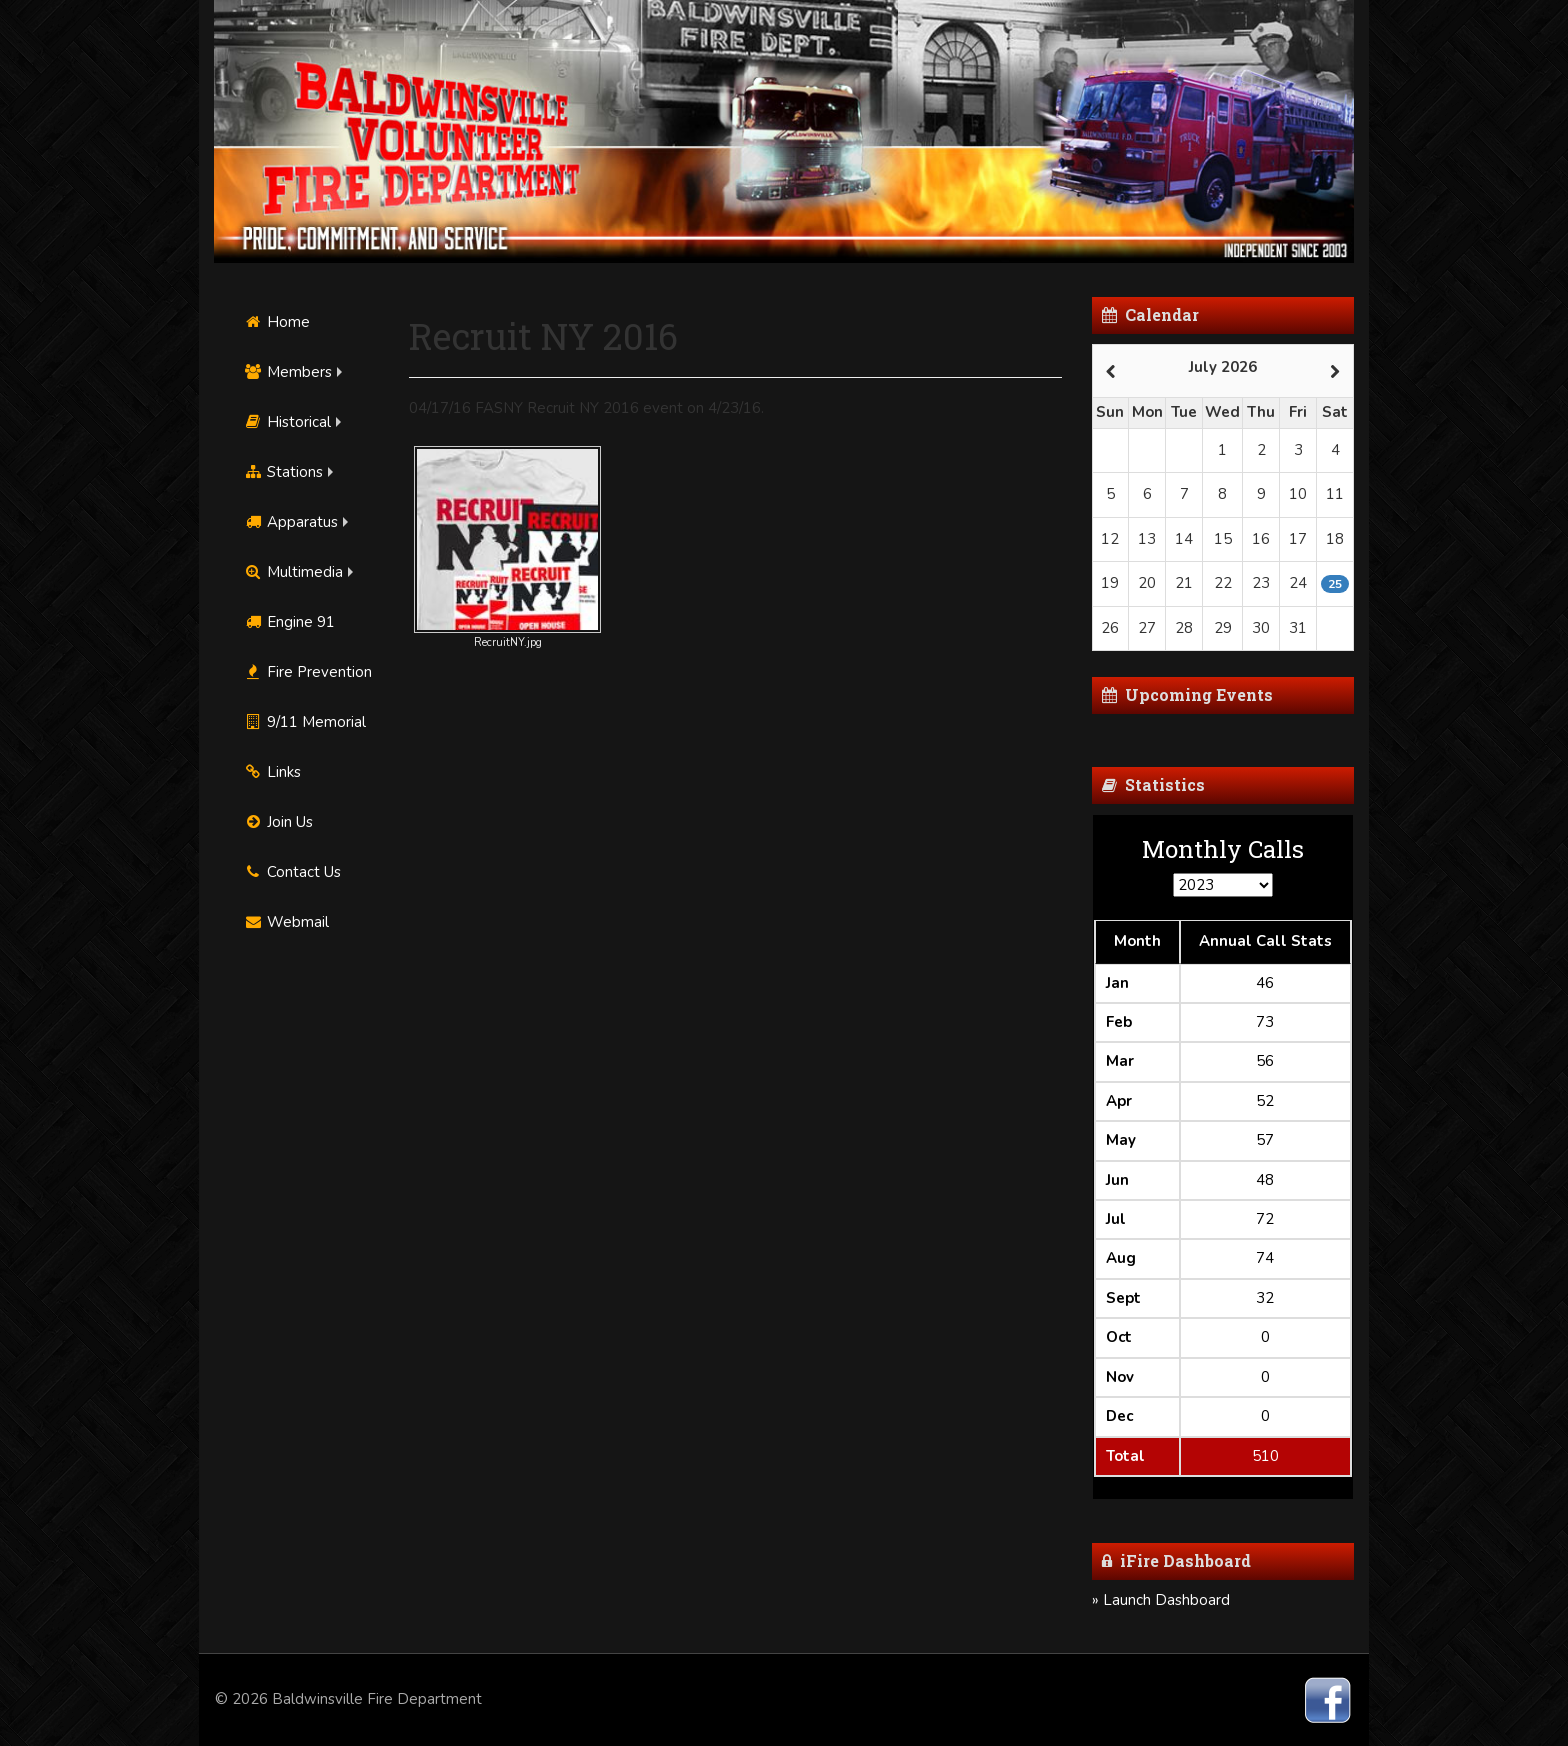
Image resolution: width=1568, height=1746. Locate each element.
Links (272, 772)
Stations (283, 472)
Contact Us (292, 872)
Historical (287, 422)
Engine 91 (289, 622)
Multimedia (293, 572)
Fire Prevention (308, 672)
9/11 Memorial (305, 722)
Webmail (286, 922)
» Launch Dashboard (1161, 1600)
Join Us (278, 822)
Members (288, 372)
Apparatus (291, 522)
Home (277, 322)
